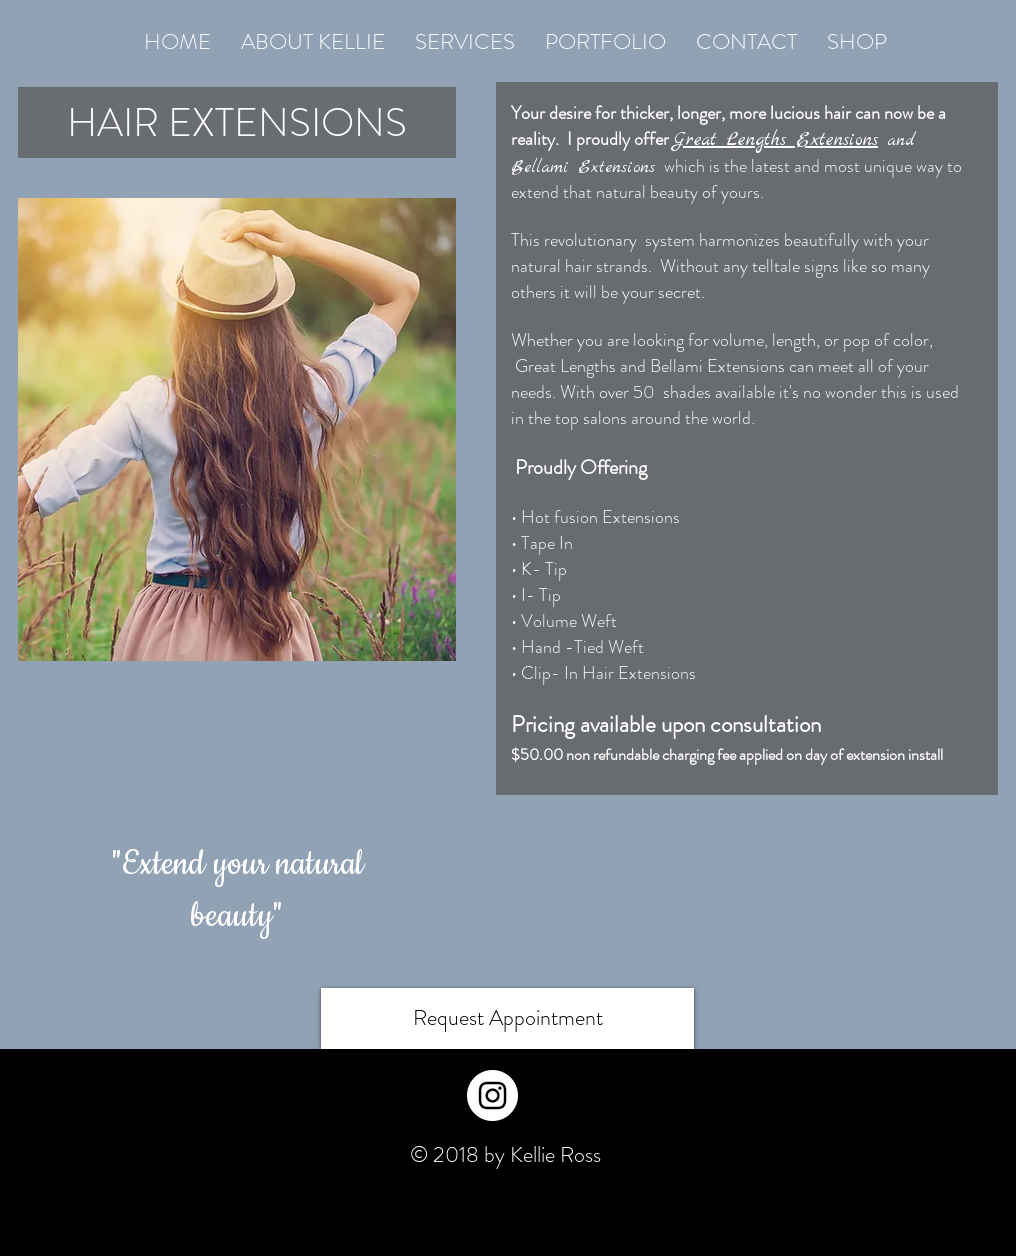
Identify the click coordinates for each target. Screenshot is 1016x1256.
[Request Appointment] (507, 1018)
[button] (465, 41)
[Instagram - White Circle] (492, 1095)
